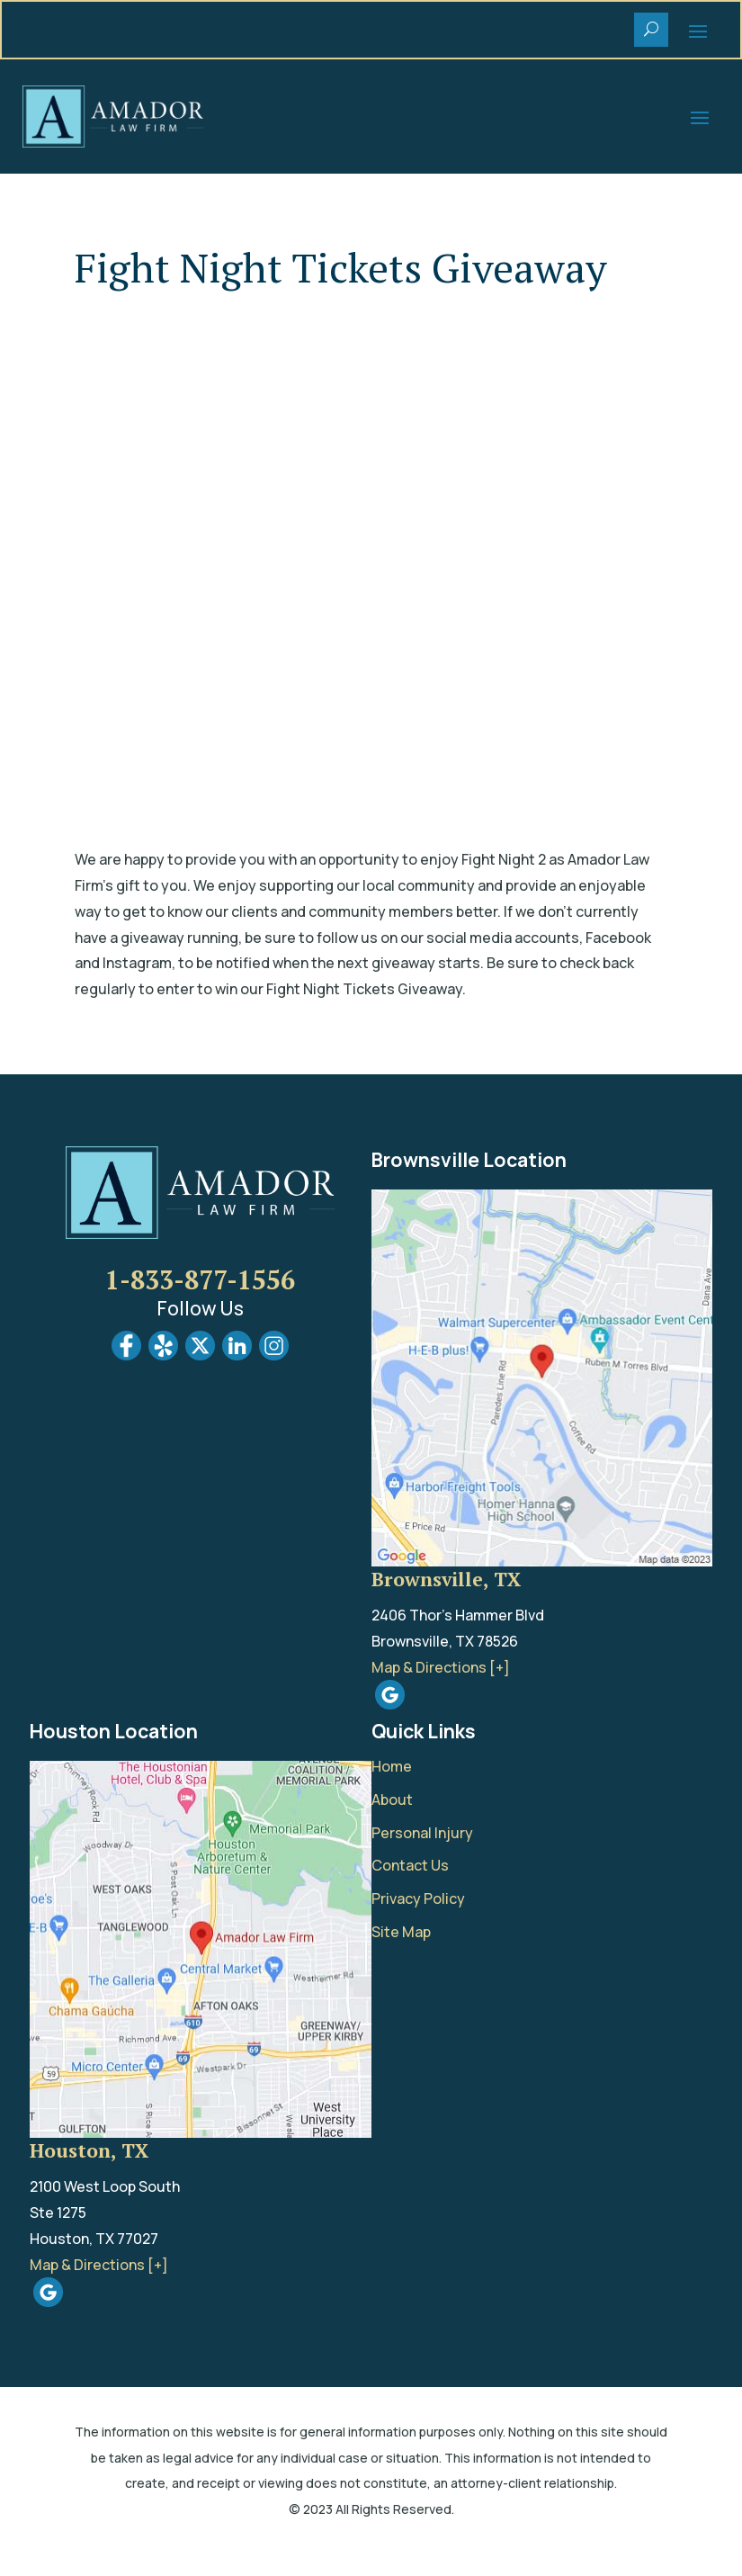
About (392, 1799)
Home (391, 1766)
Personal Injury (422, 1833)
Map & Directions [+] (440, 1667)
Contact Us (410, 1865)
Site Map (401, 1932)
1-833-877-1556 (200, 1279)
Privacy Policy (418, 1898)
